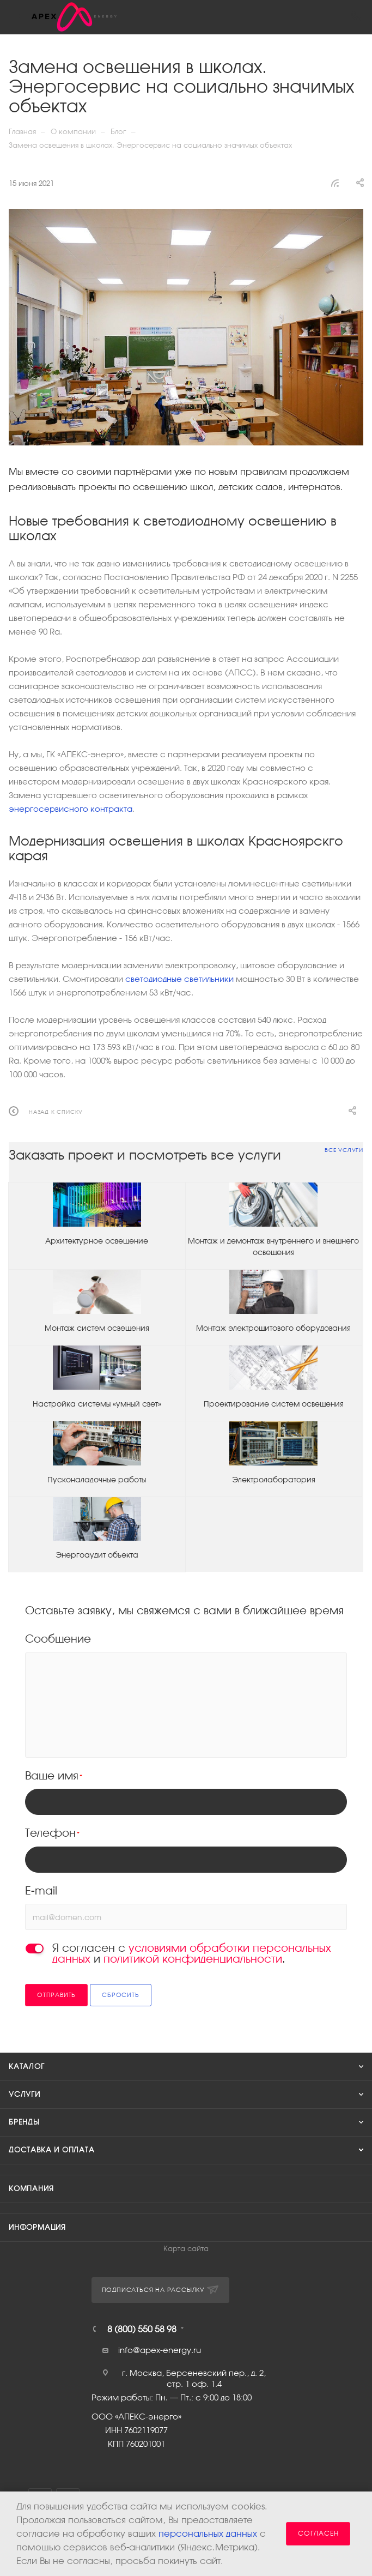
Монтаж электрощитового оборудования (273, 1328)
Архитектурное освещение (96, 1240)
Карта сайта (186, 2249)
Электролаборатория (273, 1479)
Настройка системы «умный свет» (97, 1403)
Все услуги (344, 1150)
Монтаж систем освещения (97, 1328)
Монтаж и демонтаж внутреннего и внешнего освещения (273, 1246)
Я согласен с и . (191, 1952)
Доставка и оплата (52, 2150)
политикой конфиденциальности (192, 1958)
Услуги (24, 2094)
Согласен (318, 2533)
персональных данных (207, 2534)
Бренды (24, 2122)
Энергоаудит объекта (97, 1555)
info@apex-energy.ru (159, 2350)
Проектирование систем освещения (274, 1403)
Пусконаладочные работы (96, 1479)
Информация (37, 2227)
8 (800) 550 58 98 (141, 2329)
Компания (31, 2189)
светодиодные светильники (179, 979)
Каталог (27, 2066)
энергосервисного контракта (70, 808)
